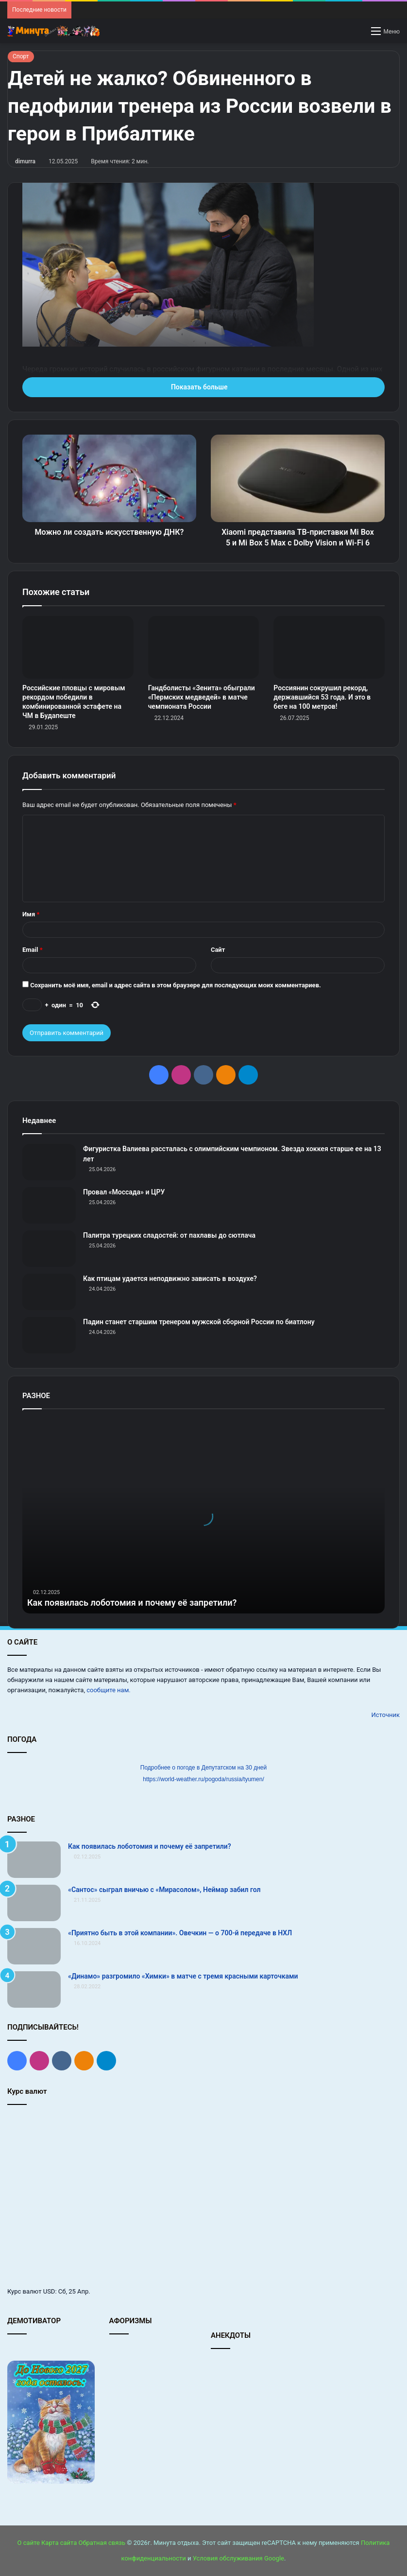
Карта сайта (59, 2542)
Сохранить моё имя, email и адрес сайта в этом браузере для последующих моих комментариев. (175, 985)
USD (49, 2291)
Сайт (218, 949)
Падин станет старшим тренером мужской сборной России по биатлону (199, 1322)
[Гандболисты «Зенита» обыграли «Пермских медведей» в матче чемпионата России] (203, 647)
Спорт (21, 56)
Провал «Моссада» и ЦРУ (124, 1192)
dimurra (25, 161)
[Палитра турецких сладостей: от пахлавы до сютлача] (49, 1248)
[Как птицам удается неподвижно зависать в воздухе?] (49, 1292)
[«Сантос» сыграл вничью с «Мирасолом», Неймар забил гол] (34, 1903)
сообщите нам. (108, 1690)
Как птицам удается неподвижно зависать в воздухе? (170, 1278)
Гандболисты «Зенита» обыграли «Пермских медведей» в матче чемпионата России (201, 697)
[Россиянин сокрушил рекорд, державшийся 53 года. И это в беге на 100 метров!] (329, 647)
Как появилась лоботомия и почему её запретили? (132, 1602)
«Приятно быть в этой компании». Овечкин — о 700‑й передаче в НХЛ (180, 1933)
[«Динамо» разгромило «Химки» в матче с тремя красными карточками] (34, 1989)
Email (32, 949)
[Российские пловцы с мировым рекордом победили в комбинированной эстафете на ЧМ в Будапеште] (78, 647)
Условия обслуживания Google (238, 2558)
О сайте (28, 2542)
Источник (385, 1714)
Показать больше (203, 387)
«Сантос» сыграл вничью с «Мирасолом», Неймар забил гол (164, 1889)
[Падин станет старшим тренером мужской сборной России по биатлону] (49, 1335)
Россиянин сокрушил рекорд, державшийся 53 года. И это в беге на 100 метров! (322, 697)
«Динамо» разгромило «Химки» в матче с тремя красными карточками (183, 1976)
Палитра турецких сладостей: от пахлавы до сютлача (169, 1235)
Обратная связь (102, 2542)
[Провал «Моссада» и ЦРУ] (49, 1205)
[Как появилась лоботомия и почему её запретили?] (34, 1859)
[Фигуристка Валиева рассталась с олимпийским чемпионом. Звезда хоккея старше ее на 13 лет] (49, 1162)
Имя (30, 914)
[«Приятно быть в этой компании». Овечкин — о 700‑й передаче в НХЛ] (34, 1946)
